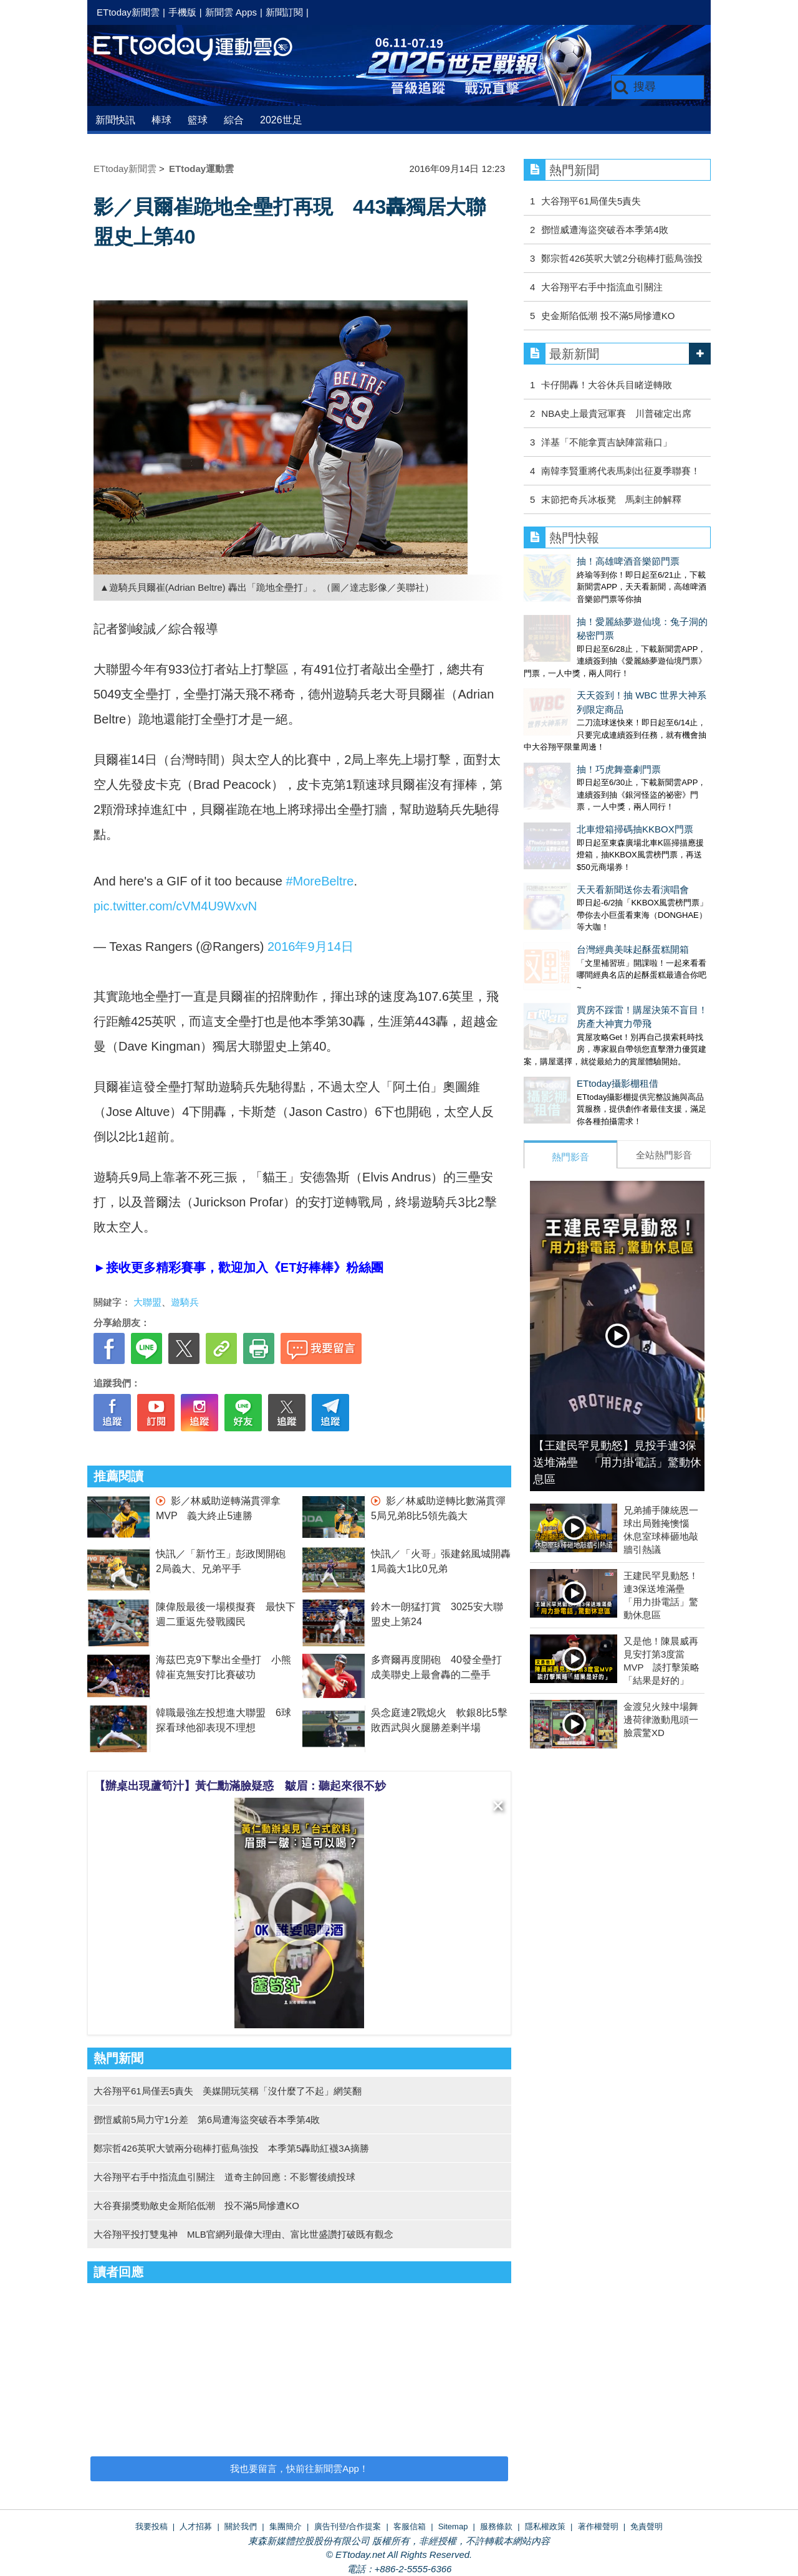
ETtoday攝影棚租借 (564, 968)
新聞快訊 (115, 120)
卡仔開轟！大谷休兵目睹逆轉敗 (606, 384)
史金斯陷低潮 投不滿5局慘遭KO (608, 315)
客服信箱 (409, 2526)
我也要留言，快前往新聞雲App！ (299, 2468)
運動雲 (203, 48)
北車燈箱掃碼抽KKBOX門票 (582, 752)
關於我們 (240, 2526)
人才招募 (196, 2526)
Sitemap (453, 2526)
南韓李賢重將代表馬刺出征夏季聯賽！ (620, 470)
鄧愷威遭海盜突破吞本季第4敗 (604, 229)
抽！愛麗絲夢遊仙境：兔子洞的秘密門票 (608, 609)
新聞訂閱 (284, 12)
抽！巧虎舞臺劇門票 (566, 704)
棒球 (161, 120)
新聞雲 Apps (231, 12)
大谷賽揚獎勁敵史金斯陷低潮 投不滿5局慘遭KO (196, 2205)
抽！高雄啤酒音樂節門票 (575, 561)
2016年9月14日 (310, 946)
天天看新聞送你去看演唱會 (580, 799)
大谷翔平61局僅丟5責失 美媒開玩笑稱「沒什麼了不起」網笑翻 (228, 2091)
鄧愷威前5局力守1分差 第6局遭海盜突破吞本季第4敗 (207, 2119)
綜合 (234, 120)
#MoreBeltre (319, 881)
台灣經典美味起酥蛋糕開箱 (580, 847)
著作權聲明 (598, 2526)
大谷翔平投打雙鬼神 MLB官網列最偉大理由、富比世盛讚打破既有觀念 (243, 2234)
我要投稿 (151, 2526)
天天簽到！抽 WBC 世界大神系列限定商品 (612, 656)
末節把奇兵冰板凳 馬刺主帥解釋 (611, 499)
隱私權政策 (545, 2526)
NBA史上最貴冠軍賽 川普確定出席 (616, 413)
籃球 (198, 120)
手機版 (182, 12)
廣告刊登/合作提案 (348, 2526)
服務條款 (496, 2526)
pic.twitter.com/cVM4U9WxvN (175, 906)
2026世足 (281, 120)
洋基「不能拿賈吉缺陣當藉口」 (606, 442)
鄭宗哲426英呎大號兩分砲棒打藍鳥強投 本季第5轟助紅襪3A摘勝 (231, 2148)
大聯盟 (147, 1302)
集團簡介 (285, 2526)
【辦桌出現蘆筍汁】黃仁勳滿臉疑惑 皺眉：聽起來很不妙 (240, 1786)
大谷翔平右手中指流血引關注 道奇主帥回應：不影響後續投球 (224, 2177)
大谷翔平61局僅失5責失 (591, 201)
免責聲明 (646, 2526)
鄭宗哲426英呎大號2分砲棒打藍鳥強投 (621, 258)
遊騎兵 (185, 1302)
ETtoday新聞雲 (128, 12)
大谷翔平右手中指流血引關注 (602, 287)
